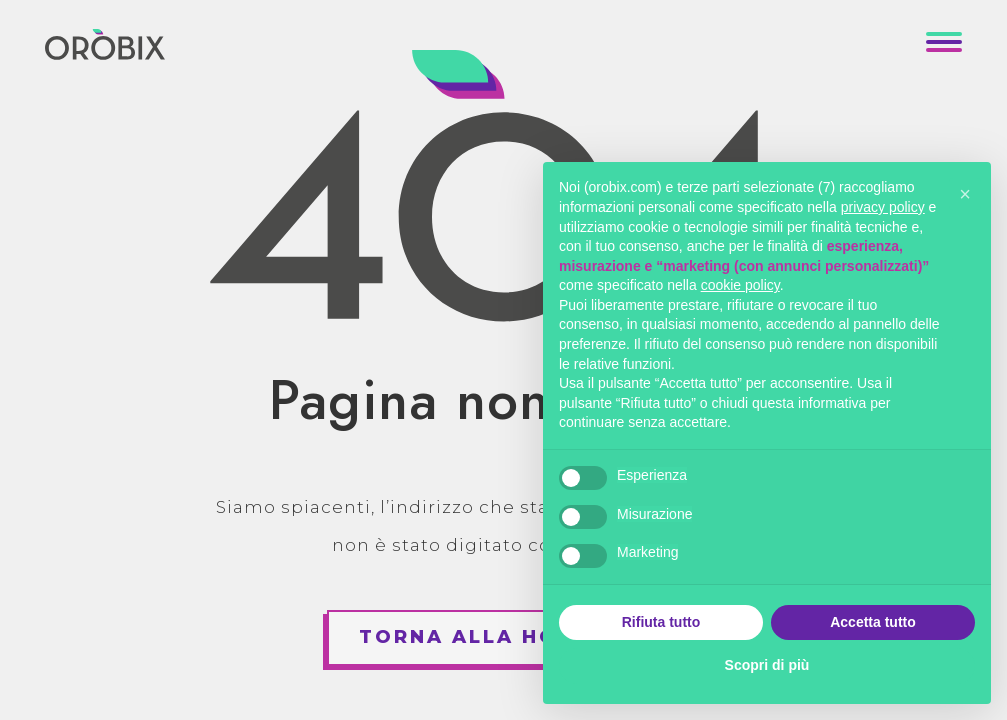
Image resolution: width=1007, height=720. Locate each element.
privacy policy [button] (883, 207)
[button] (965, 194)
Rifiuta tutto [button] (661, 622)
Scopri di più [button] (767, 665)
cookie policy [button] (740, 285)
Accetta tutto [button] (873, 622)
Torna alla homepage (508, 637)
